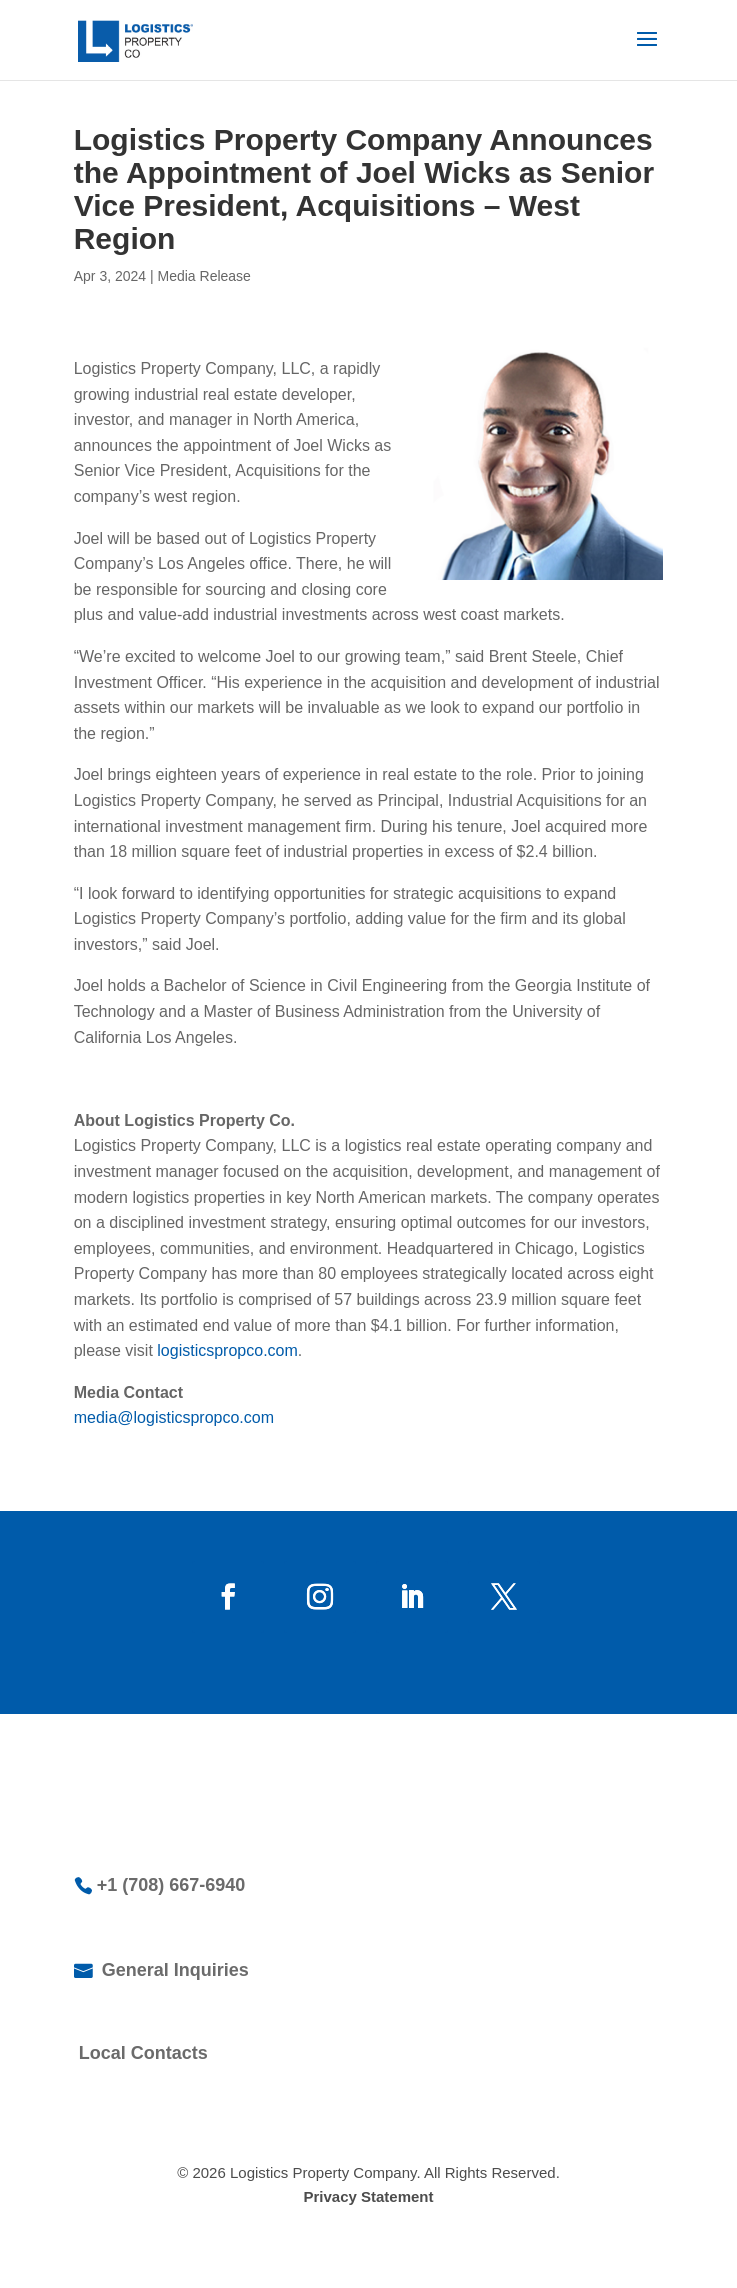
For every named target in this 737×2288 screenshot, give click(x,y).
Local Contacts (143, 2053)
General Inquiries (173, 1970)
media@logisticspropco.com (174, 1417)
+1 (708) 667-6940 (171, 1885)
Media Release (204, 276)
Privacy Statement (368, 2196)
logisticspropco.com (227, 1350)
